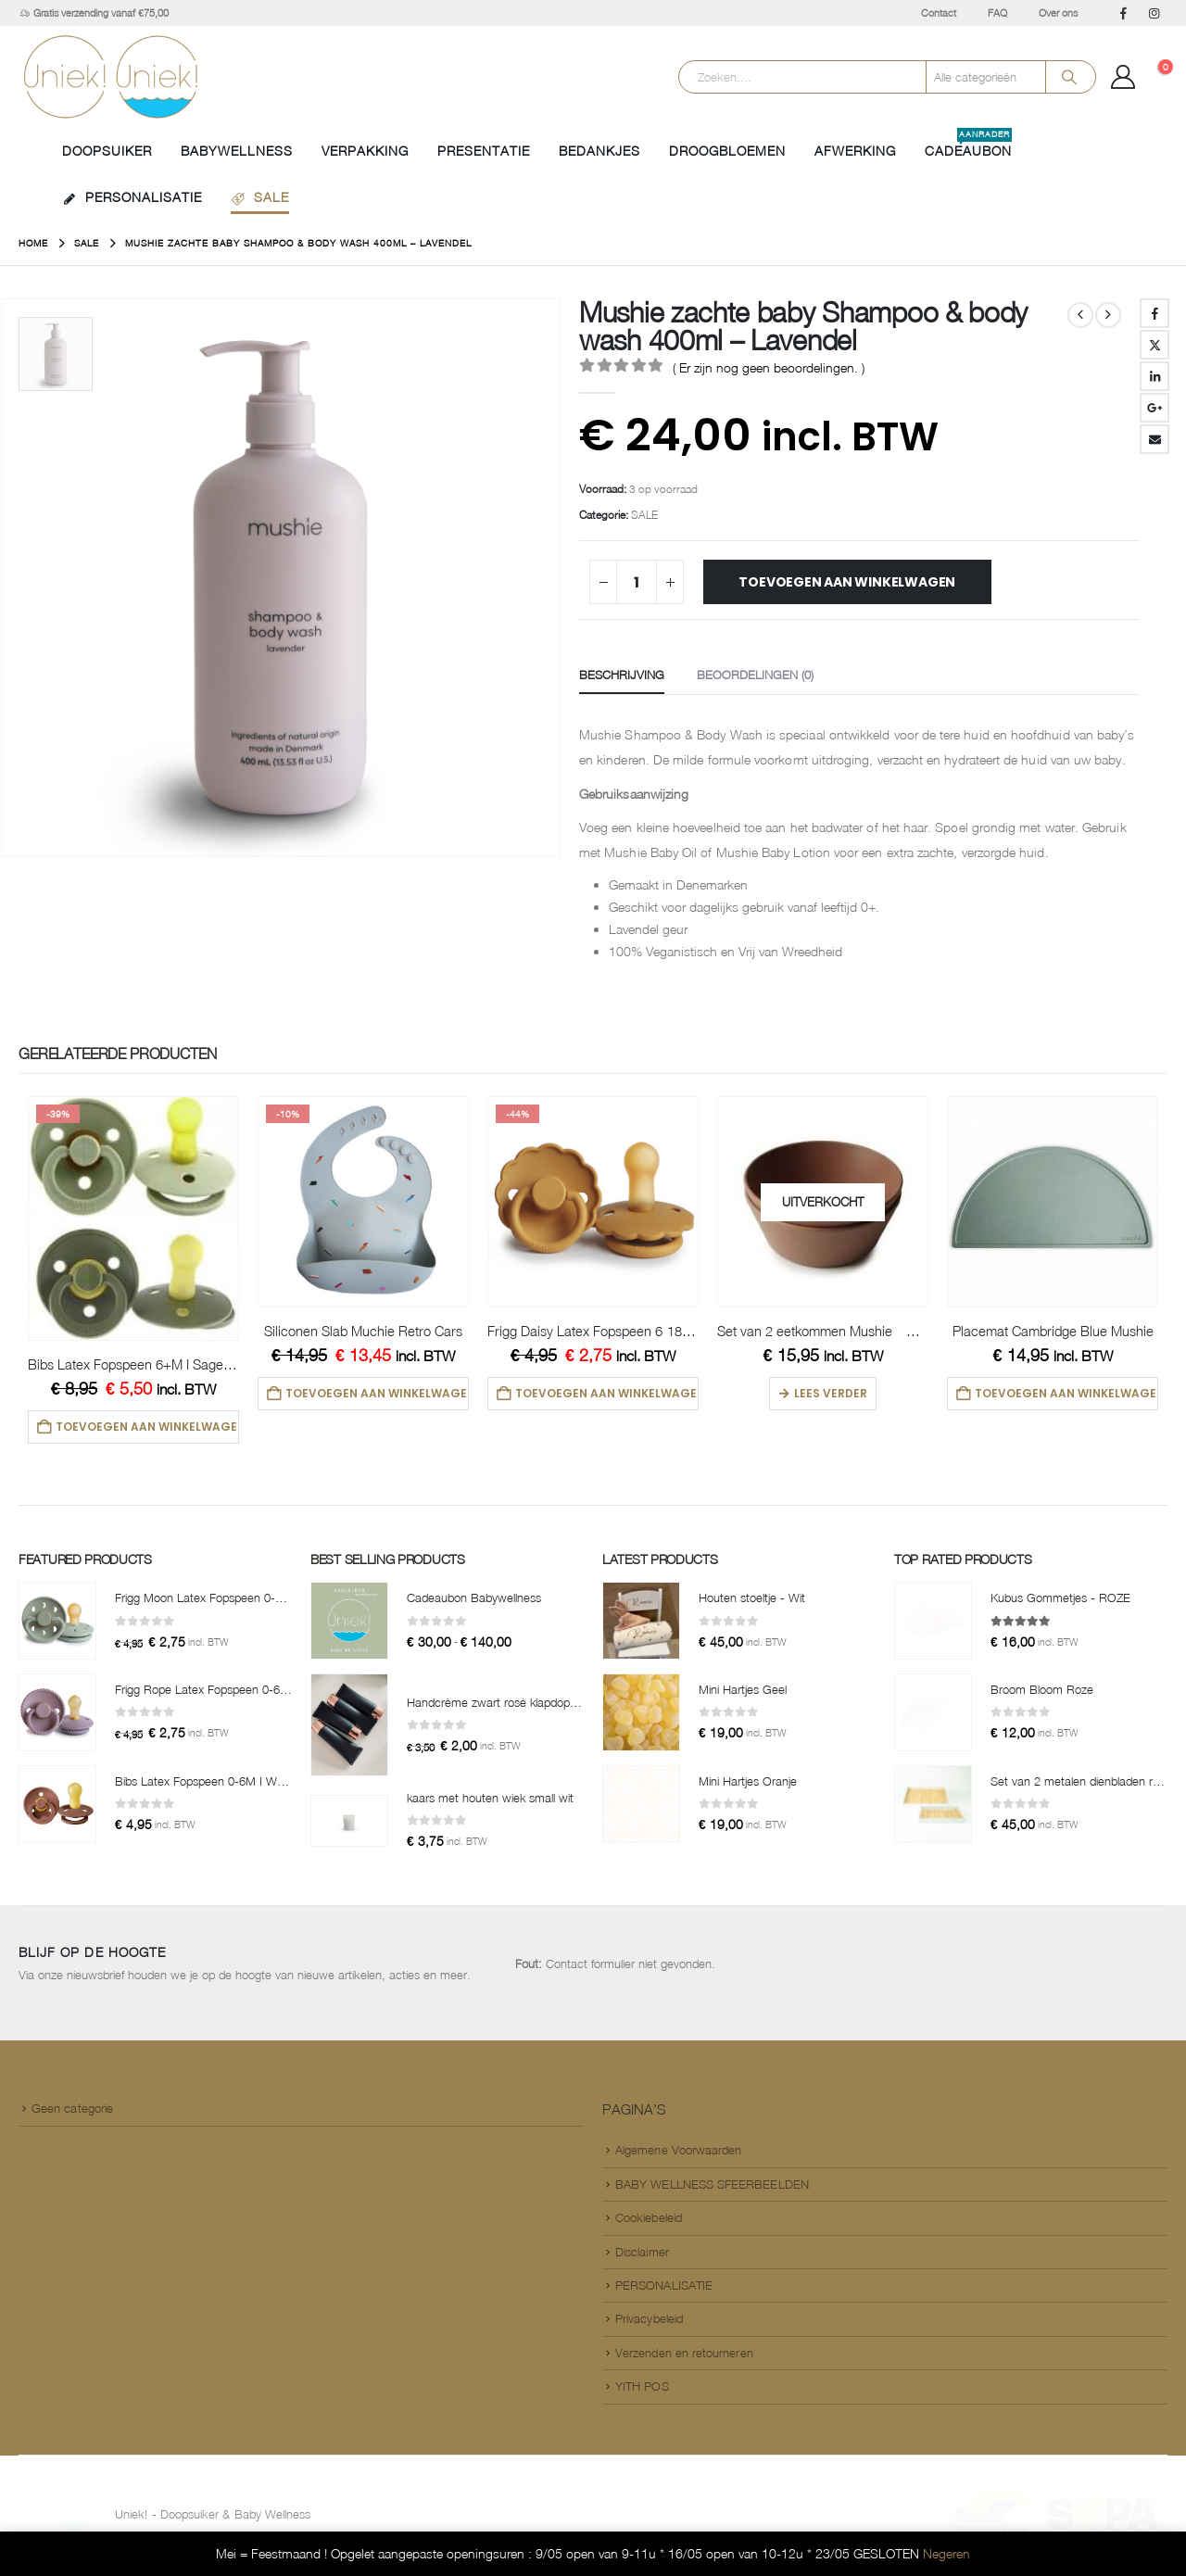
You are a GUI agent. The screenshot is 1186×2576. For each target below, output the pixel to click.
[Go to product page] (133, 1218)
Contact (938, 12)
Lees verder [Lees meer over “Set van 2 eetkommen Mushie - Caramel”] (830, 1393)
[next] (1108, 315)
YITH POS (642, 2389)
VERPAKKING (365, 150)
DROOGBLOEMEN (727, 150)
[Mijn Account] (1123, 77)
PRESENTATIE (483, 150)
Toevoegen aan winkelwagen (846, 582)
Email (1154, 439)
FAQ (997, 12)
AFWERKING (855, 150)
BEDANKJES (599, 150)
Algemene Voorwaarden (678, 2153)
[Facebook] (1123, 13)
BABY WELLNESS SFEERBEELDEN (712, 2187)
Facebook (1154, 313)
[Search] (1069, 77)
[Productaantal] (636, 582)
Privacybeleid (649, 2322)
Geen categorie (72, 2111)
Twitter (1154, 345)
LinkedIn (1154, 376)
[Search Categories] (986, 77)
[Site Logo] (111, 77)
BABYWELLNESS (237, 150)
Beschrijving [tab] (621, 674)
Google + (1154, 408)
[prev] (1080, 315)
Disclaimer (642, 2255)
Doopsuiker (107, 150)
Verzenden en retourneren (684, 2356)
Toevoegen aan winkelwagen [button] (148, 1426)
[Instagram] (1154, 13)
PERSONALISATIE (132, 197)
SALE (260, 197)
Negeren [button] (946, 2553)
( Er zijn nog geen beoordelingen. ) (768, 367)
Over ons (1058, 12)
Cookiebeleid (648, 2221)
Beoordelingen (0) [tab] (755, 674)
